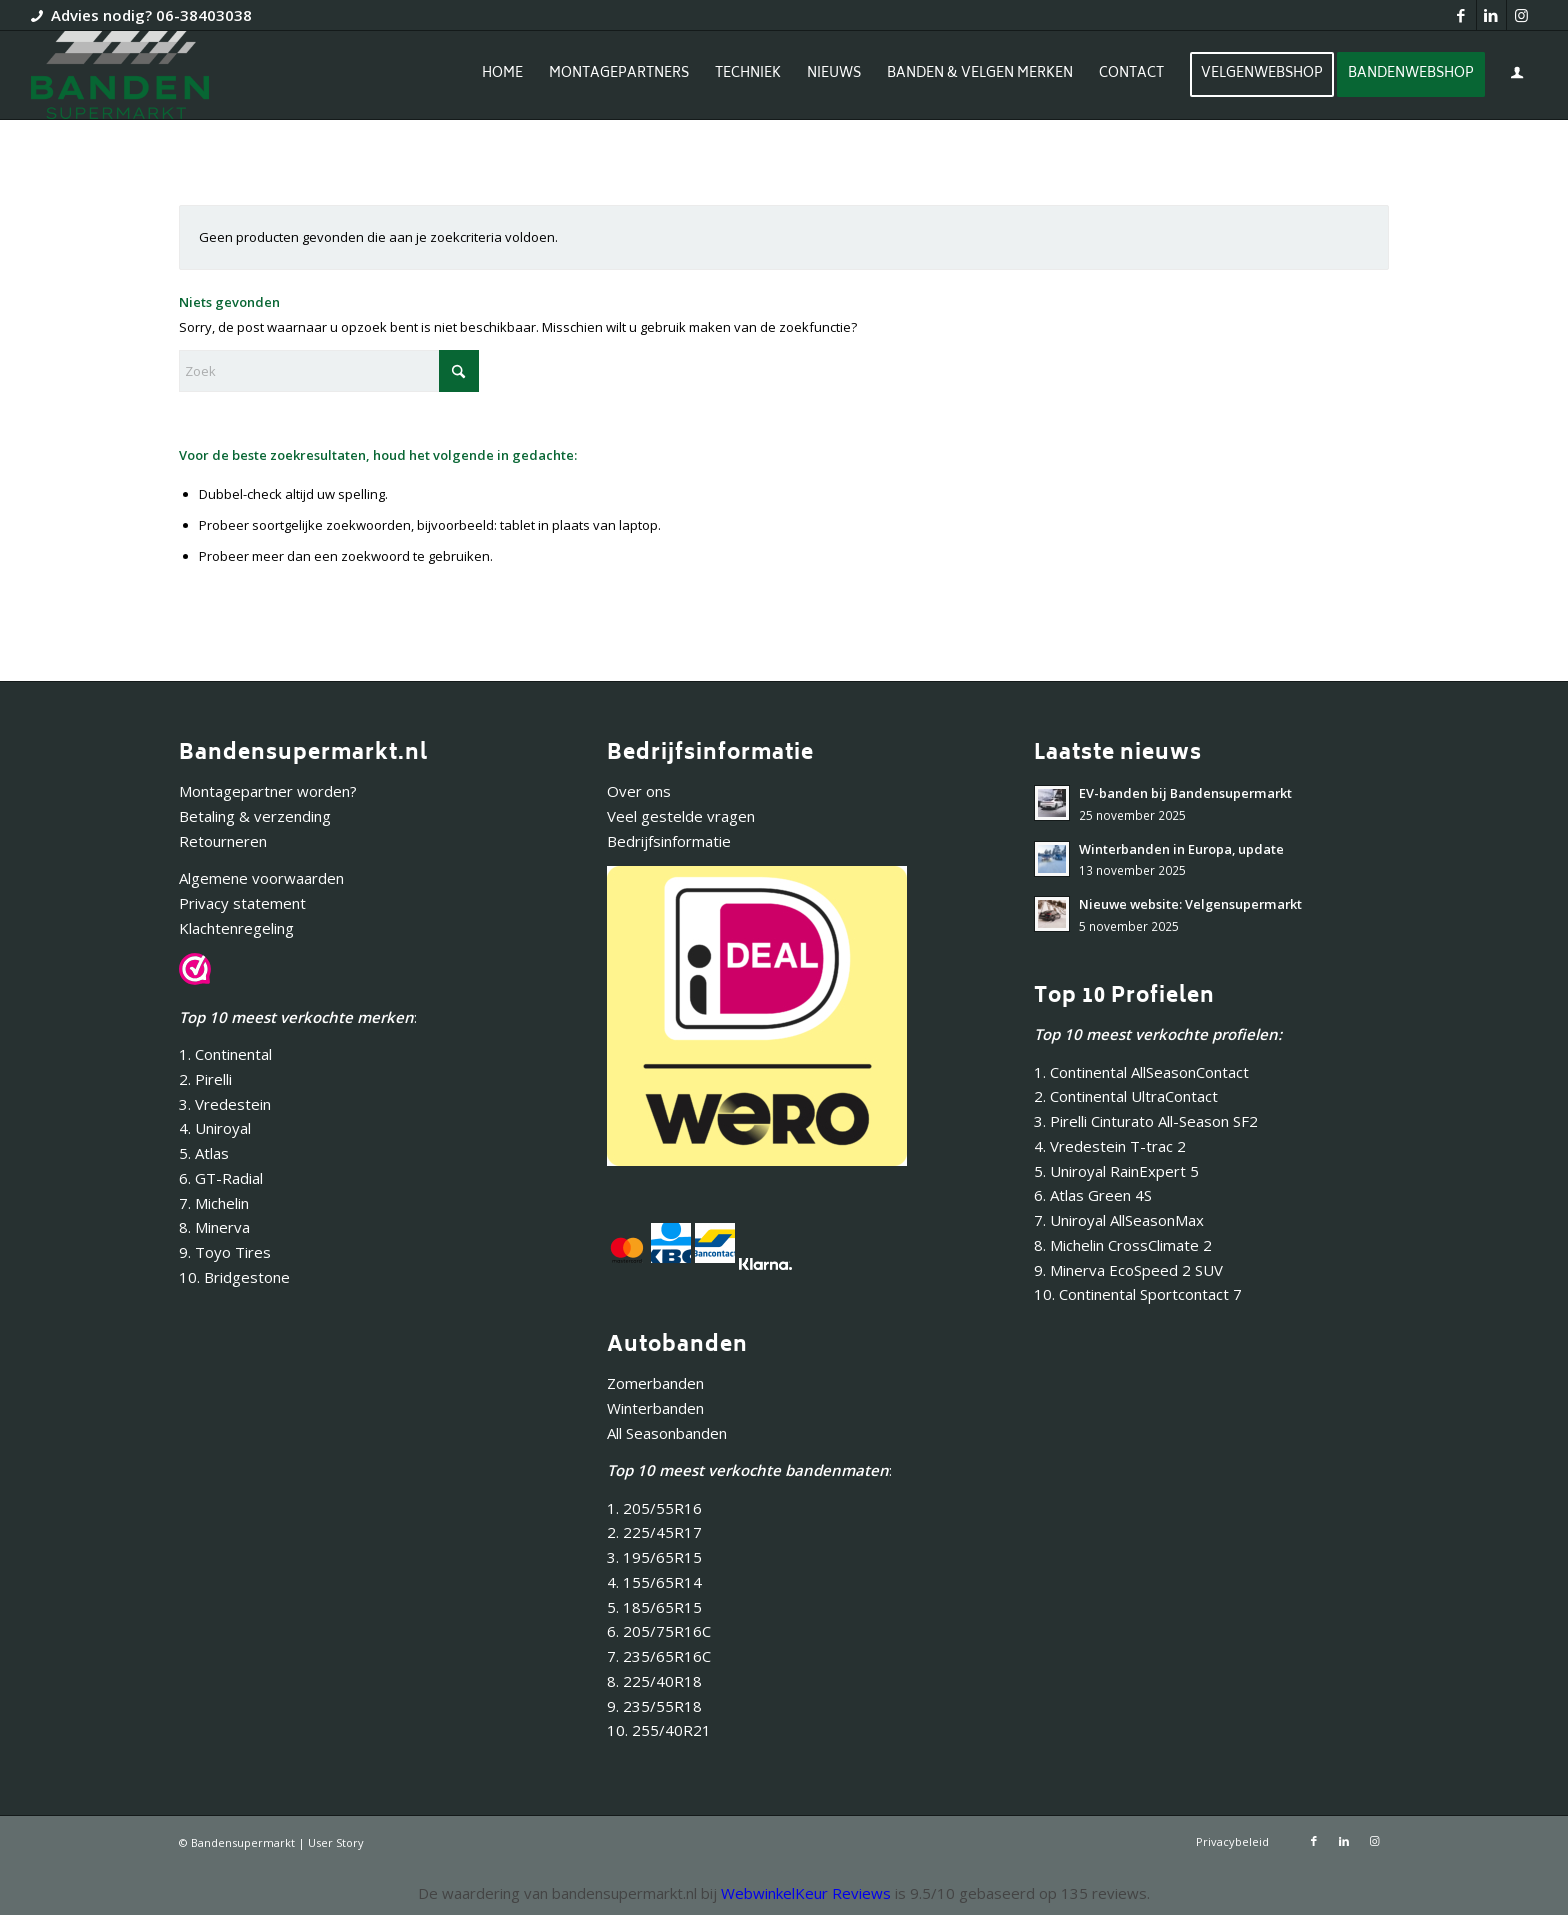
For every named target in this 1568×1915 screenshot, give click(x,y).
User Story (336, 1842)
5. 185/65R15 (654, 1607)
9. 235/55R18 (654, 1706)
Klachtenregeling (236, 928)
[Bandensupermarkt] (119, 75)
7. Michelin (214, 1203)
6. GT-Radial (221, 1178)
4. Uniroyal (215, 1128)
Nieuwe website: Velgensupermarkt (1190, 904)
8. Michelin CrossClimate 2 (1125, 1245)
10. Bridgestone (234, 1277)
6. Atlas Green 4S (1093, 1195)
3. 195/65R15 (654, 1557)
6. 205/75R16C (659, 1631)
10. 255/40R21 (659, 1730)
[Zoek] (329, 371)
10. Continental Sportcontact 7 (1138, 1294)
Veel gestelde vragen (681, 816)
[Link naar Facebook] (1461, 15)
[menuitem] (502, 75)
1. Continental (225, 1054)
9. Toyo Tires (225, 1252)
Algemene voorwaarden (261, 878)
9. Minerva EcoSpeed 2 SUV (1128, 1270)
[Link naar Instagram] (1522, 15)
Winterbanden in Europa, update (1181, 849)
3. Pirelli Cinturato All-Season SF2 (1146, 1121)
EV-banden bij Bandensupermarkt (1185, 793)
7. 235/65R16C (659, 1656)
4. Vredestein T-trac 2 (1110, 1146)
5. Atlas (204, 1153)
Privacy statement (242, 903)
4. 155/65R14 (654, 1582)
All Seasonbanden (667, 1433)
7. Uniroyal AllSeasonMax (1119, 1220)
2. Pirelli (205, 1079)
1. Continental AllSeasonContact (1141, 1072)
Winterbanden (655, 1408)
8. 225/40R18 (654, 1681)
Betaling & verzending (255, 816)
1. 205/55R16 (654, 1508)
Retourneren (223, 841)
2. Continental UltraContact (1126, 1096)
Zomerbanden (655, 1383)
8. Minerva (214, 1227)
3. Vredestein (225, 1104)
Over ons (639, 791)
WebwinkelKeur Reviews (806, 1893)
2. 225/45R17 (654, 1532)
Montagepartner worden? (268, 791)
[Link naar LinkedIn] (1491, 15)
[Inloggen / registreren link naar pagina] (1517, 77)
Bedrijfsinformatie (669, 841)
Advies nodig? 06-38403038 (151, 15)
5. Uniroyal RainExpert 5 (1116, 1171)
